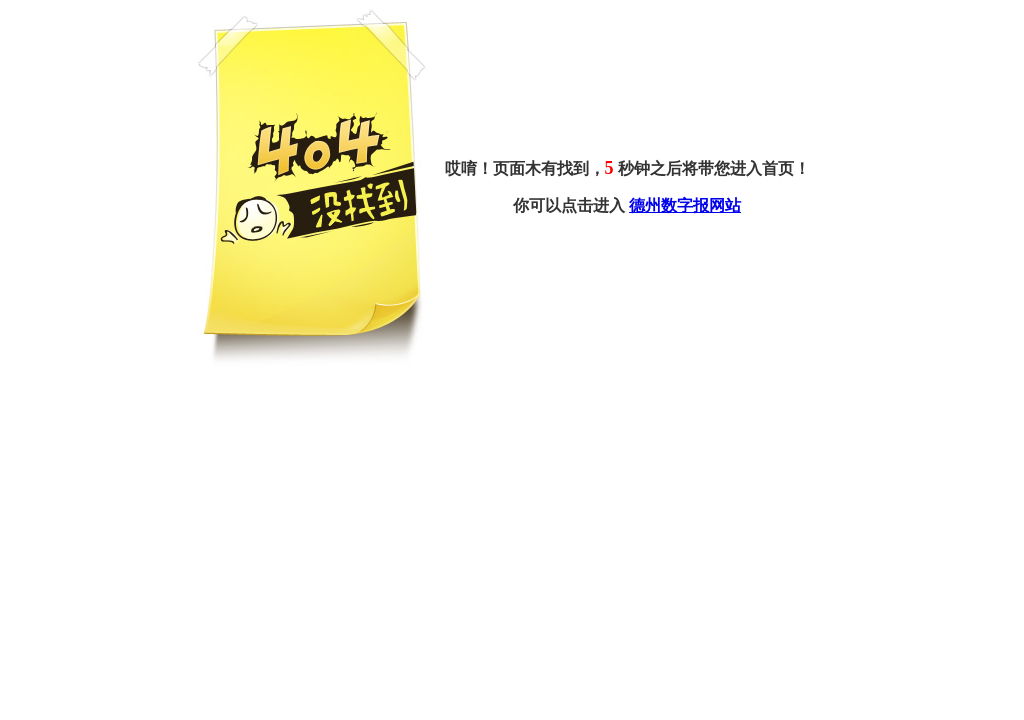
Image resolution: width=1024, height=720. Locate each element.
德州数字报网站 (685, 205)
